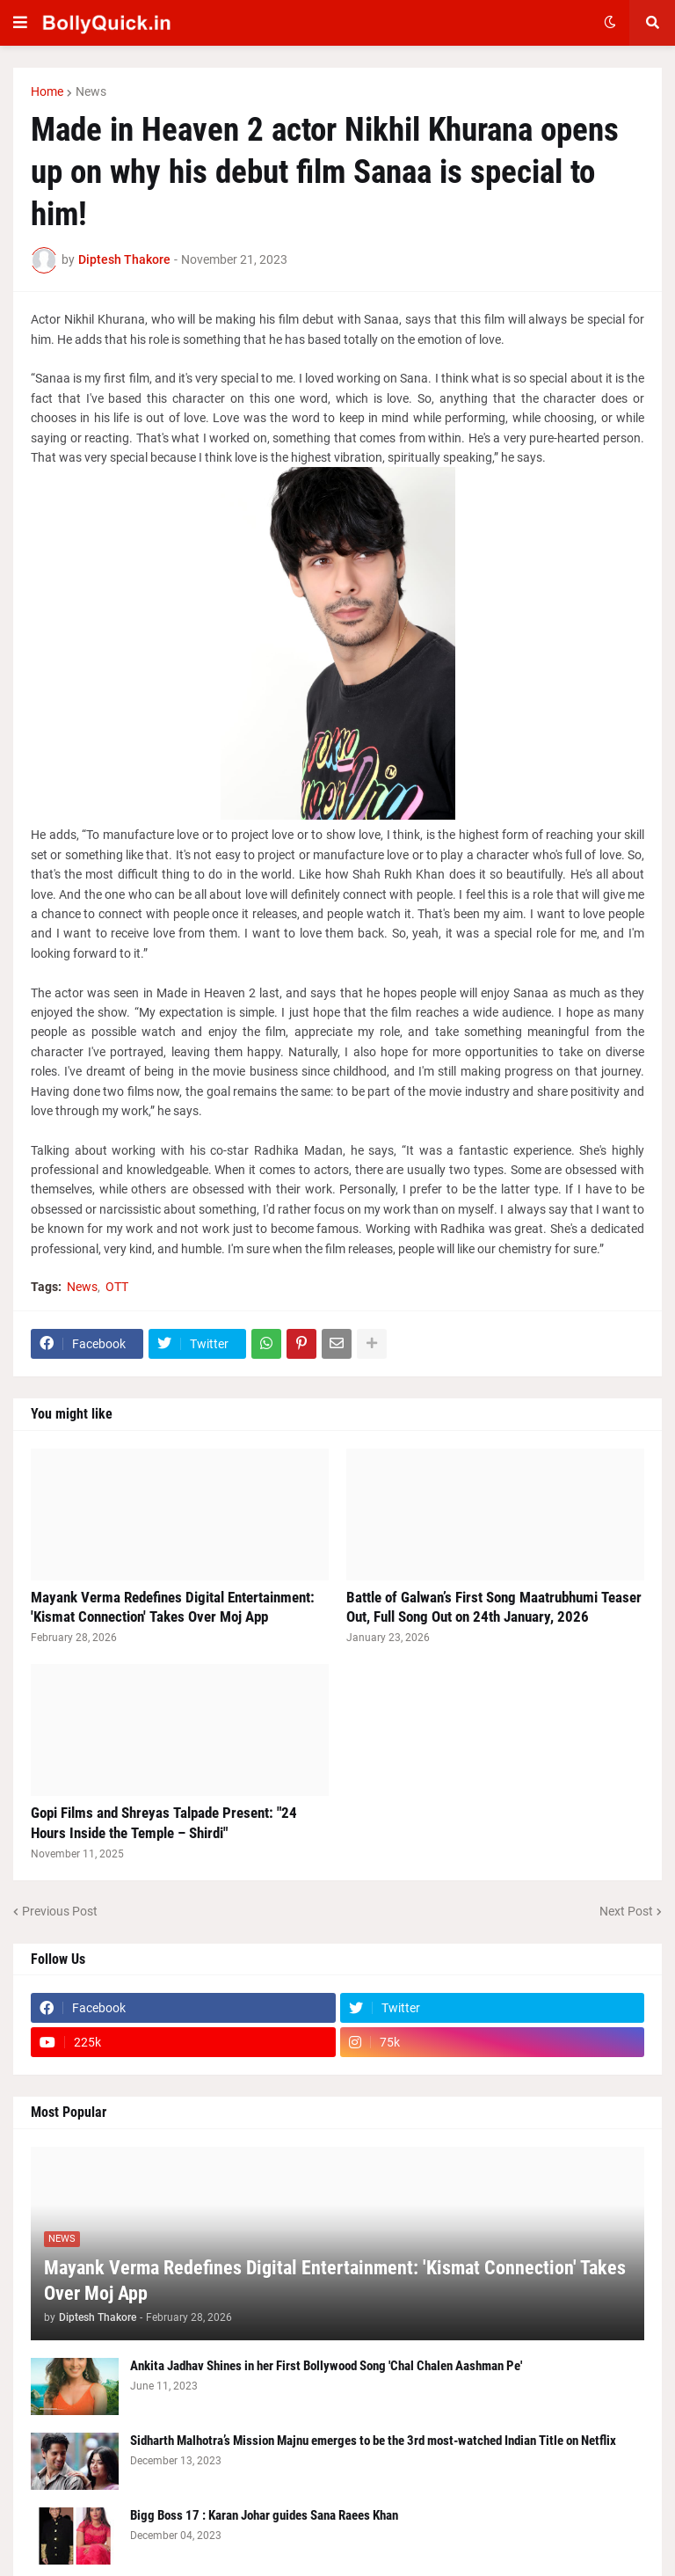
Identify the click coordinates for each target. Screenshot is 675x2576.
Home (47, 91)
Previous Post (60, 1911)
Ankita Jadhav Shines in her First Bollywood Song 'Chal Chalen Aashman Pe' (326, 2366)
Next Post (626, 1911)
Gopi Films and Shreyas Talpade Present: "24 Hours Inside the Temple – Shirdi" (164, 1822)
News (91, 91)
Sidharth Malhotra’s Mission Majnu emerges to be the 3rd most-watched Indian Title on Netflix (373, 2440)
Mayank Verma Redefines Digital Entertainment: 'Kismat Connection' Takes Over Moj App (173, 1606)
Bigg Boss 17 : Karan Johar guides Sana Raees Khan (264, 2515)
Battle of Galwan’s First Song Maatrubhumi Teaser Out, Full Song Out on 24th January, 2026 (494, 1606)
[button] (20, 23)
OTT (116, 1287)
